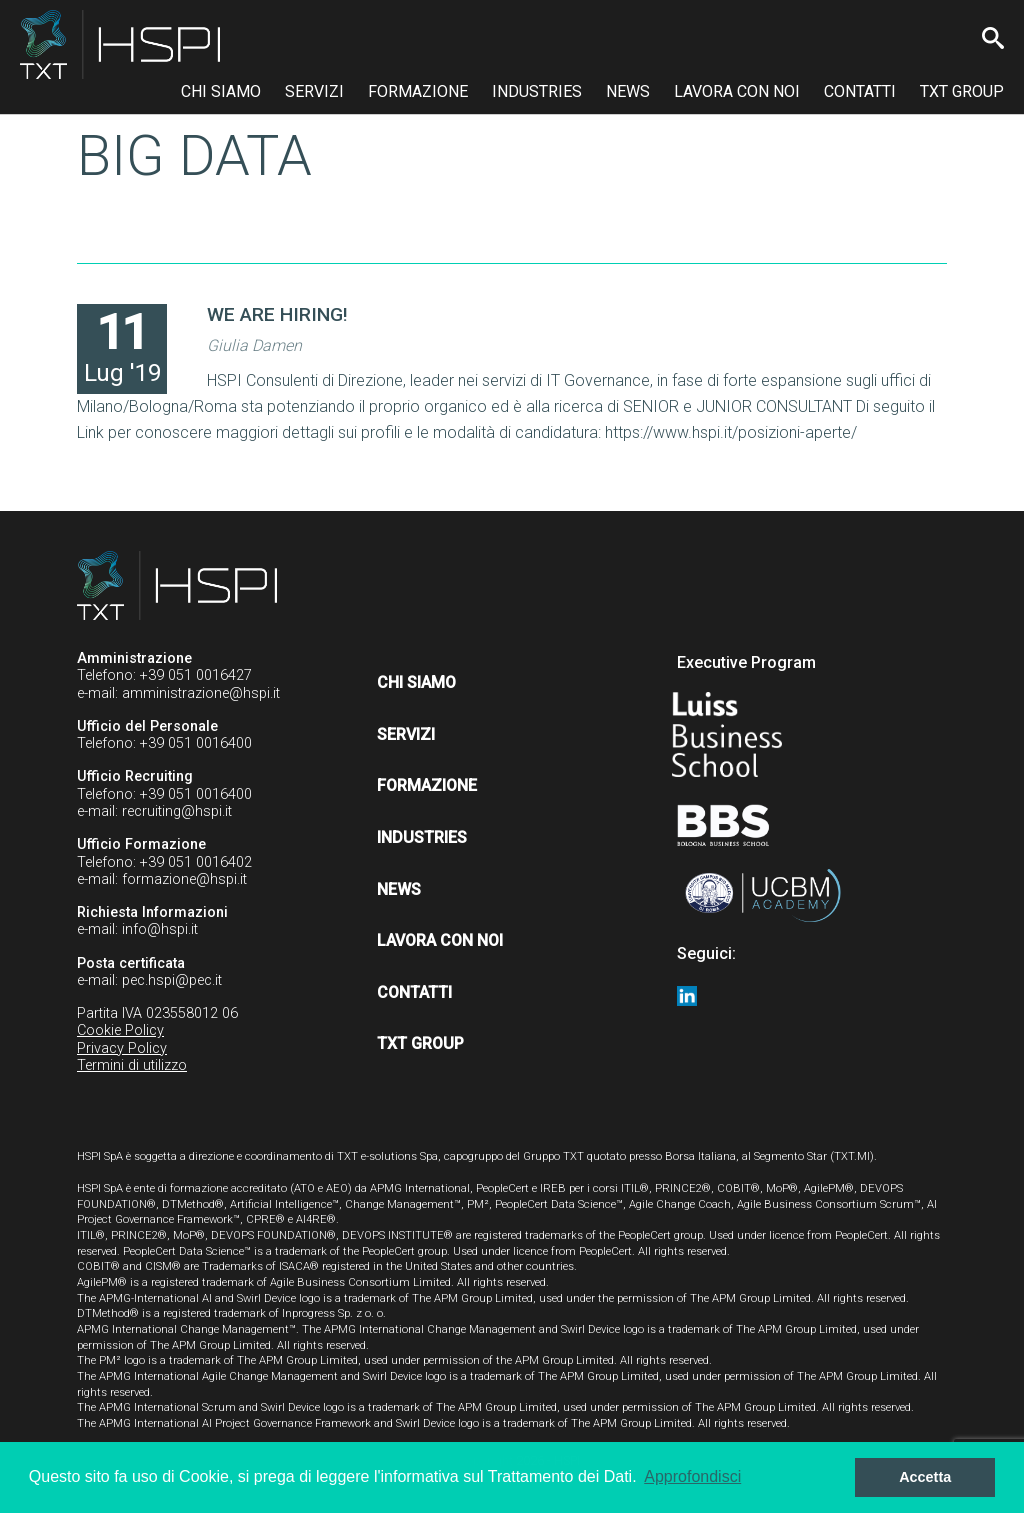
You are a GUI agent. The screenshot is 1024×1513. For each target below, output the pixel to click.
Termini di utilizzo (132, 1065)
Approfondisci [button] (692, 1476)
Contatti (860, 91)
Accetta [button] (925, 1477)
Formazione (418, 91)
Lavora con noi (737, 91)
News (628, 91)
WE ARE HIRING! (277, 314)
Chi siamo (221, 91)
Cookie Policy (120, 1030)
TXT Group (962, 91)
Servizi (314, 91)
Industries (537, 91)
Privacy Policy (122, 1048)
